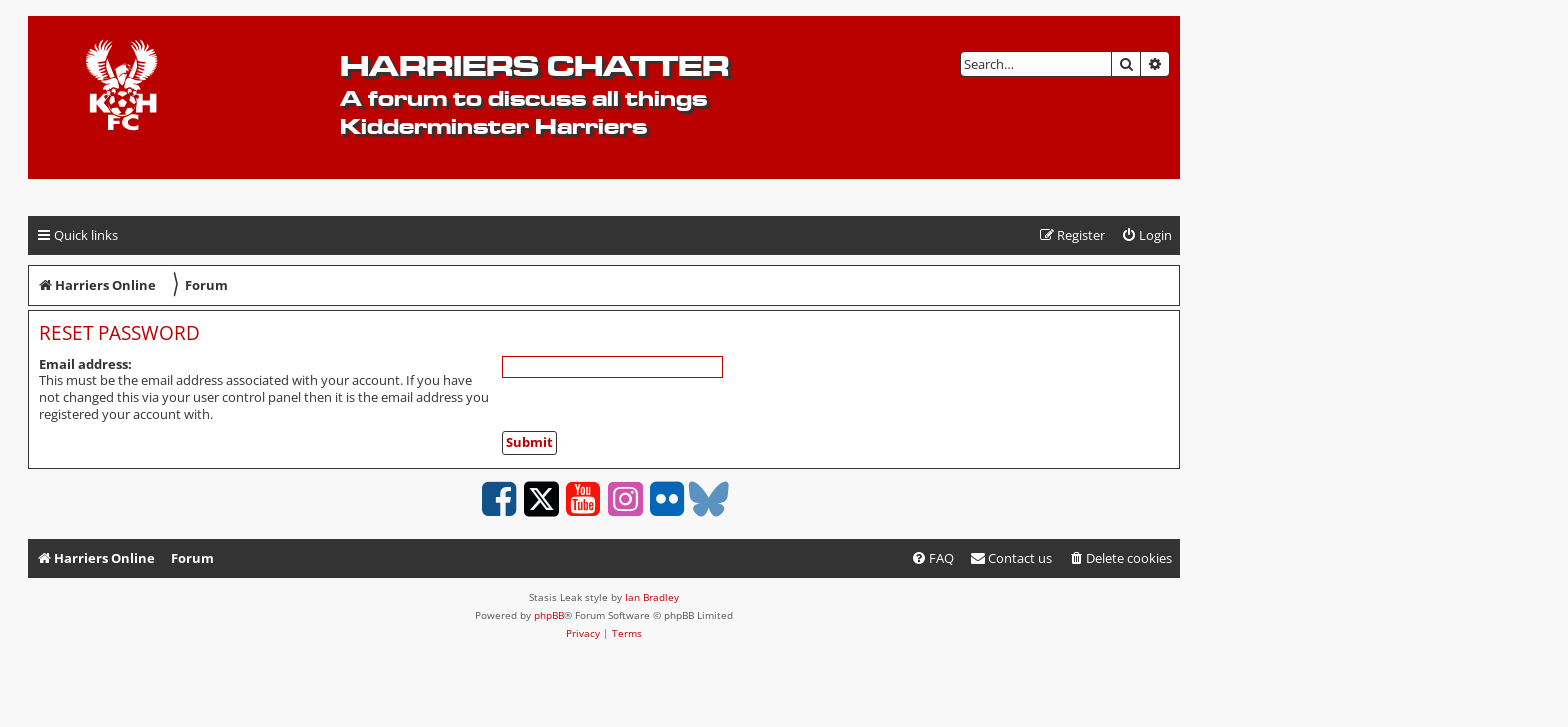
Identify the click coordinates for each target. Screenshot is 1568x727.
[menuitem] (1146, 235)
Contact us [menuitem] (1011, 558)
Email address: (85, 364)
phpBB (549, 615)
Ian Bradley (652, 597)
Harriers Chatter (534, 65)
